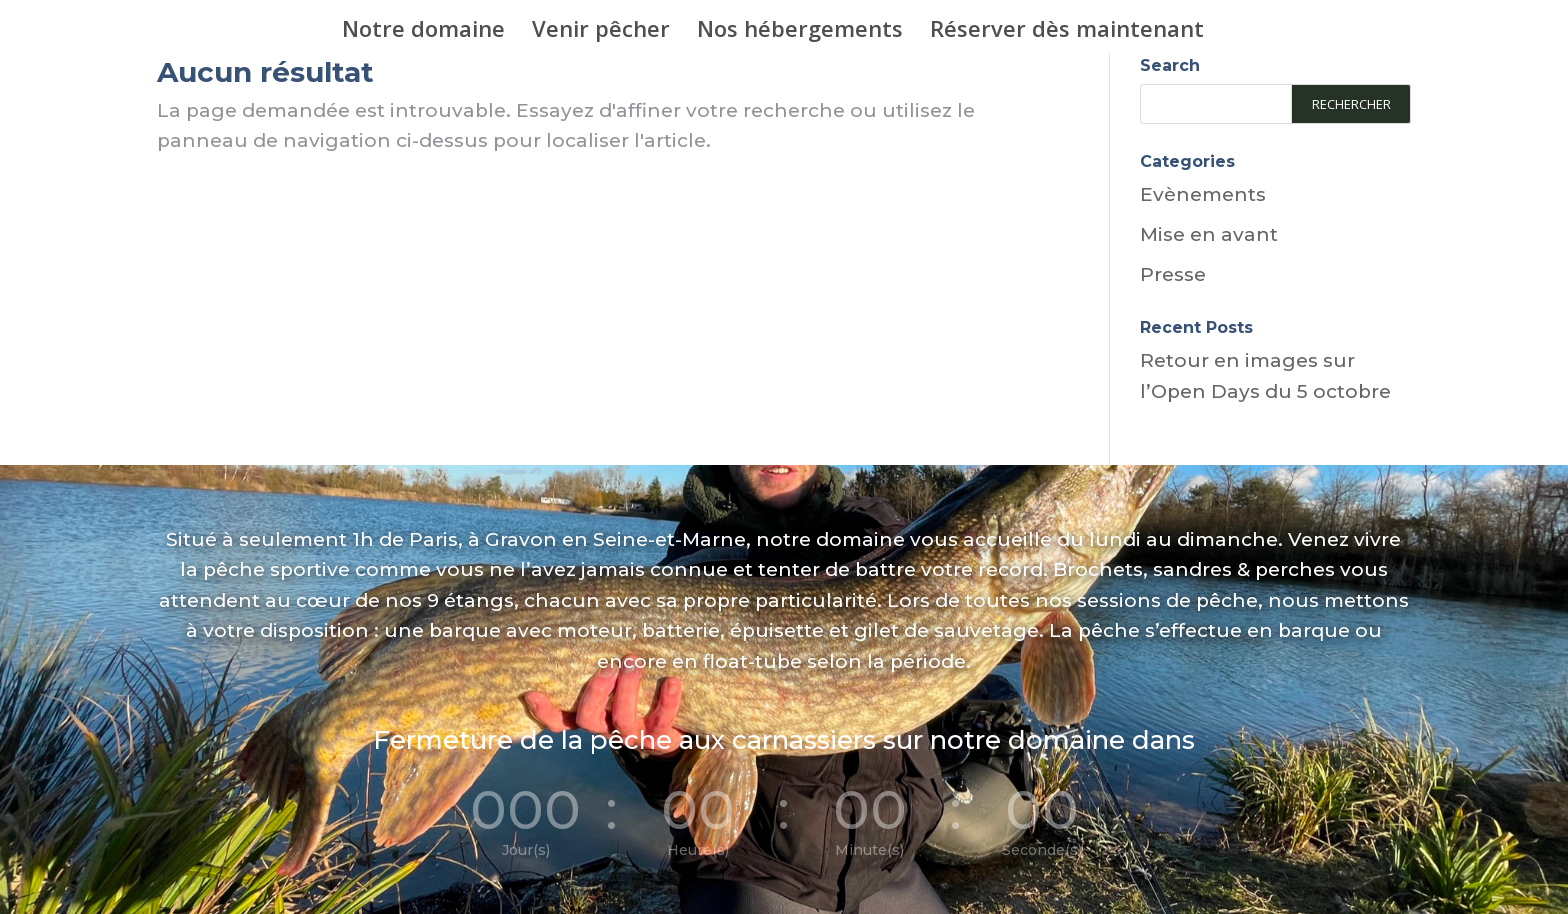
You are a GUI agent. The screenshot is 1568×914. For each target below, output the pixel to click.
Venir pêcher (601, 32)
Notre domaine (423, 32)
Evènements (1203, 194)
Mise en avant (1209, 234)
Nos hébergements (800, 32)
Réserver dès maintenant (1067, 32)
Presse (1173, 274)
